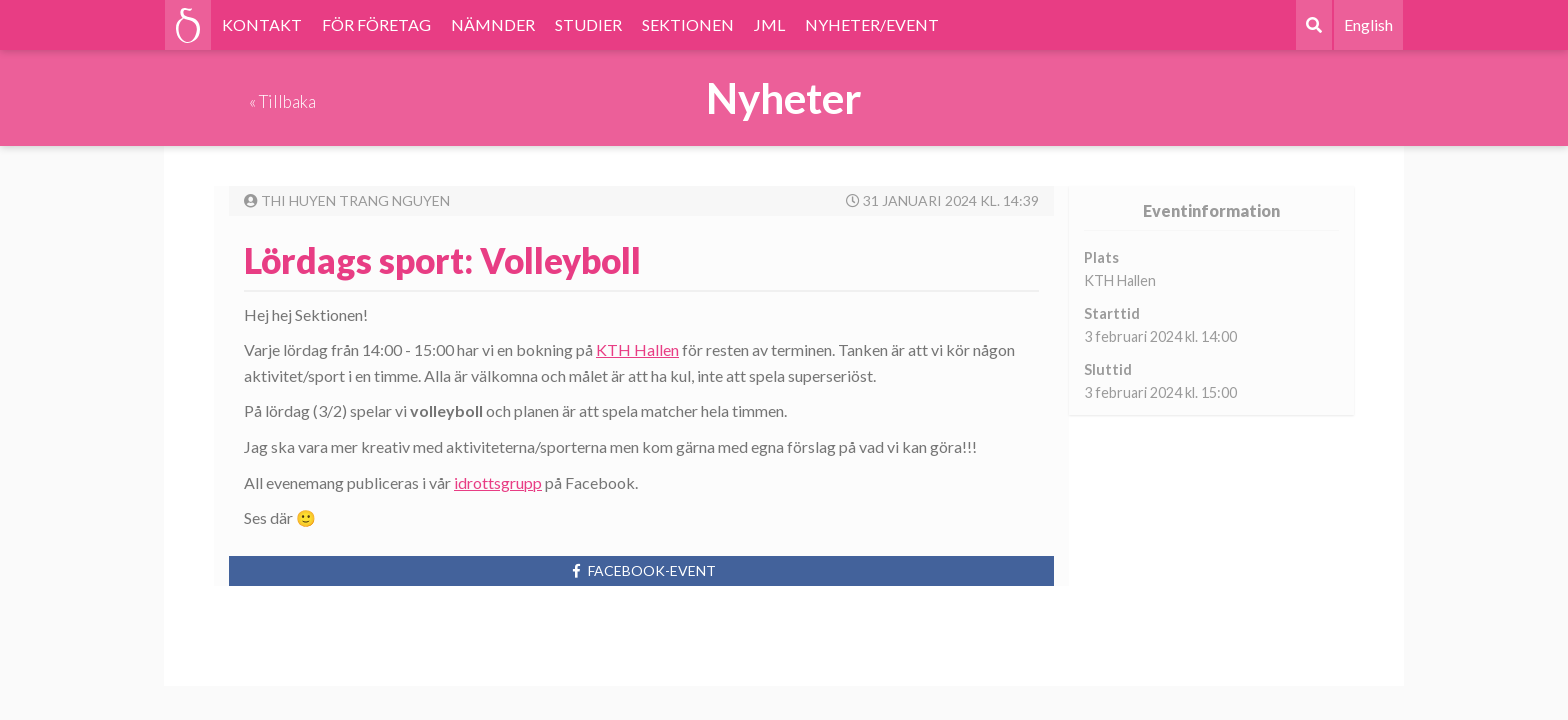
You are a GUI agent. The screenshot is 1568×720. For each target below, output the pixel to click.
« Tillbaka (282, 101)
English (1368, 24)
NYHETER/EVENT (872, 24)
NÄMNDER (493, 24)
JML (769, 24)
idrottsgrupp (498, 482)
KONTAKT (262, 24)
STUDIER (588, 24)
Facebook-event (641, 570)
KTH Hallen (637, 349)
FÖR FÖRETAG (376, 24)
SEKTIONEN (688, 24)
